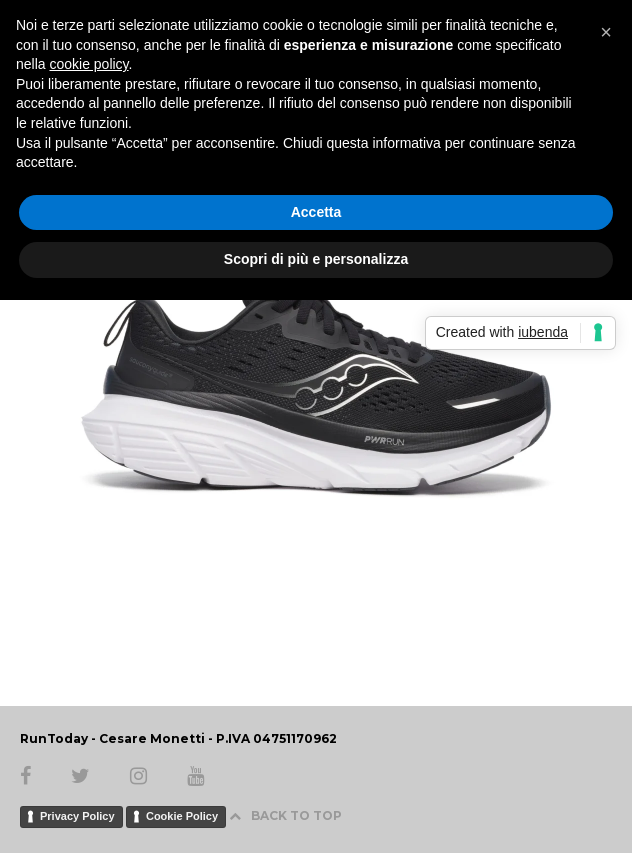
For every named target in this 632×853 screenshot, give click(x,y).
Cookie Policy (182, 816)
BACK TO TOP (285, 815)
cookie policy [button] (88, 64)
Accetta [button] (316, 212)
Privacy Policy (77, 816)
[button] (606, 32)
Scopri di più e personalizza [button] (316, 259)
